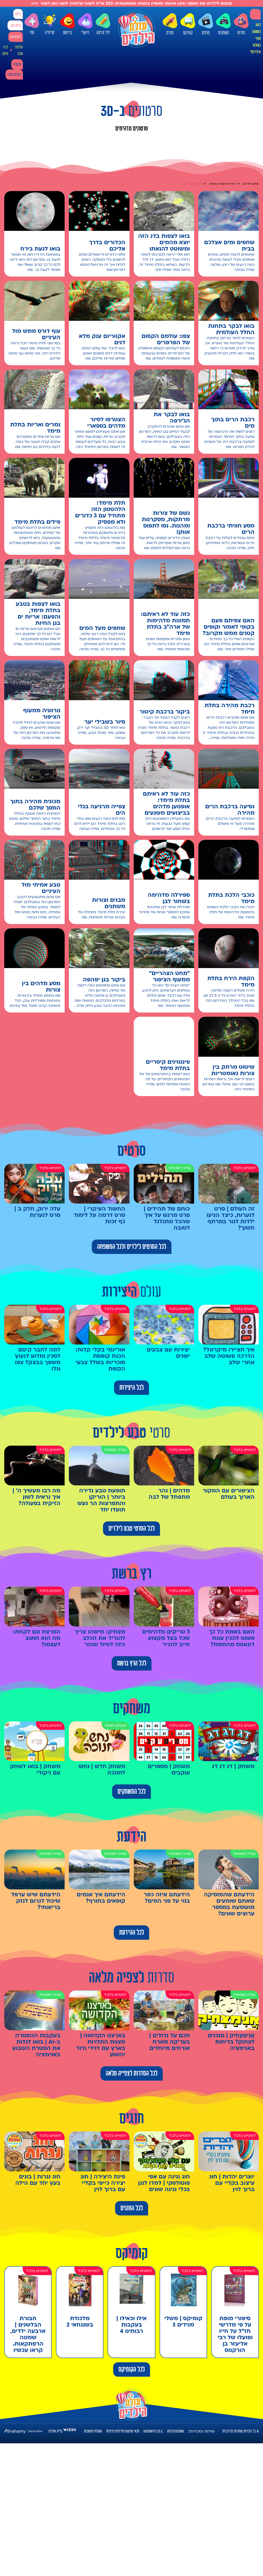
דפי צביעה (103, 24)
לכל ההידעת (131, 1933)
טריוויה (49, 23)
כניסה (18, 14)
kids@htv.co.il (153, 2431)
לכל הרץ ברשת (131, 1663)
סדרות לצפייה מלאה (222, 184)
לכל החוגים (131, 2208)
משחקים (223, 24)
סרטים (205, 24)
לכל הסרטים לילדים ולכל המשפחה (131, 1247)
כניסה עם (16, 25)
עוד (31, 24)
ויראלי (85, 24)
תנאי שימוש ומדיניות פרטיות (122, 2431)
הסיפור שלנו (19, 50)
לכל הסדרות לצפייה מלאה (131, 2073)
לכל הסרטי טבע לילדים (131, 1529)
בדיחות (67, 24)
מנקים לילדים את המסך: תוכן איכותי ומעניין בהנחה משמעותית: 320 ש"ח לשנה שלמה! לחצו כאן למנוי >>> (131, 3)
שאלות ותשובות (93, 2431)
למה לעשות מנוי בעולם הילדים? (255, 38)
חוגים (170, 24)
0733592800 (175, 2431)
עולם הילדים (251, 184)
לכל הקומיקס (131, 2369)
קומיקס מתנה (14, 74)
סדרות (241, 24)
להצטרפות (15, 37)
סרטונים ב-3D (192, 184)
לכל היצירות (131, 1388)
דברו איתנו (5, 50)
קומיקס (187, 24)
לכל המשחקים (131, 1792)
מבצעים (17, 64)
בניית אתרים (56, 2431)
